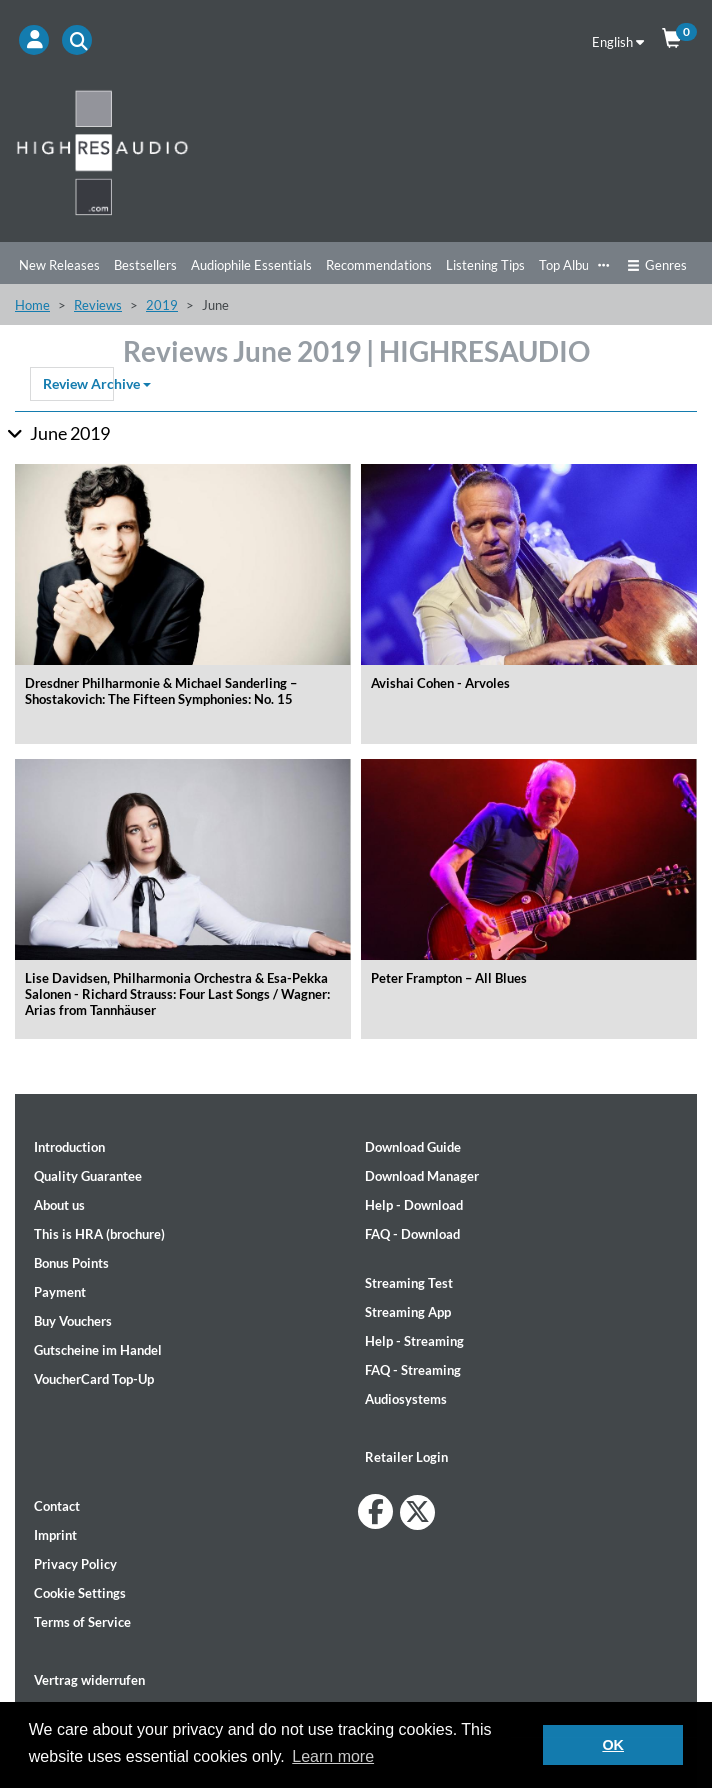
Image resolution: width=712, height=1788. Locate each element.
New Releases (59, 265)
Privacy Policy (75, 1564)
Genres (657, 265)
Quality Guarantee (88, 1176)
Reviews (98, 305)
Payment (60, 1292)
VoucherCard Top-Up (94, 1379)
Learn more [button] (333, 1756)
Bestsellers (145, 265)
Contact (57, 1506)
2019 (162, 305)
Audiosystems (406, 1399)
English (618, 42)
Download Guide (413, 1147)
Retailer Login (406, 1457)
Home (32, 305)
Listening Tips (485, 265)
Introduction (69, 1147)
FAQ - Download (412, 1234)
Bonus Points (71, 1263)
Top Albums (572, 265)
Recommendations (379, 265)
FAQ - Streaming (413, 1370)
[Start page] (356, 152)
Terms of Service (82, 1622)
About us (59, 1205)
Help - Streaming (414, 1341)
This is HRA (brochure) (99, 1234)
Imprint (55, 1535)
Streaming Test (409, 1283)
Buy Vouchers (73, 1321)
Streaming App (408, 1312)
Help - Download (414, 1205)
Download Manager (422, 1176)
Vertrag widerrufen (89, 1680)
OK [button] (613, 1745)
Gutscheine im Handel (98, 1350)
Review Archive (78, 383)
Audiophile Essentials (251, 265)
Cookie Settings (80, 1593)
